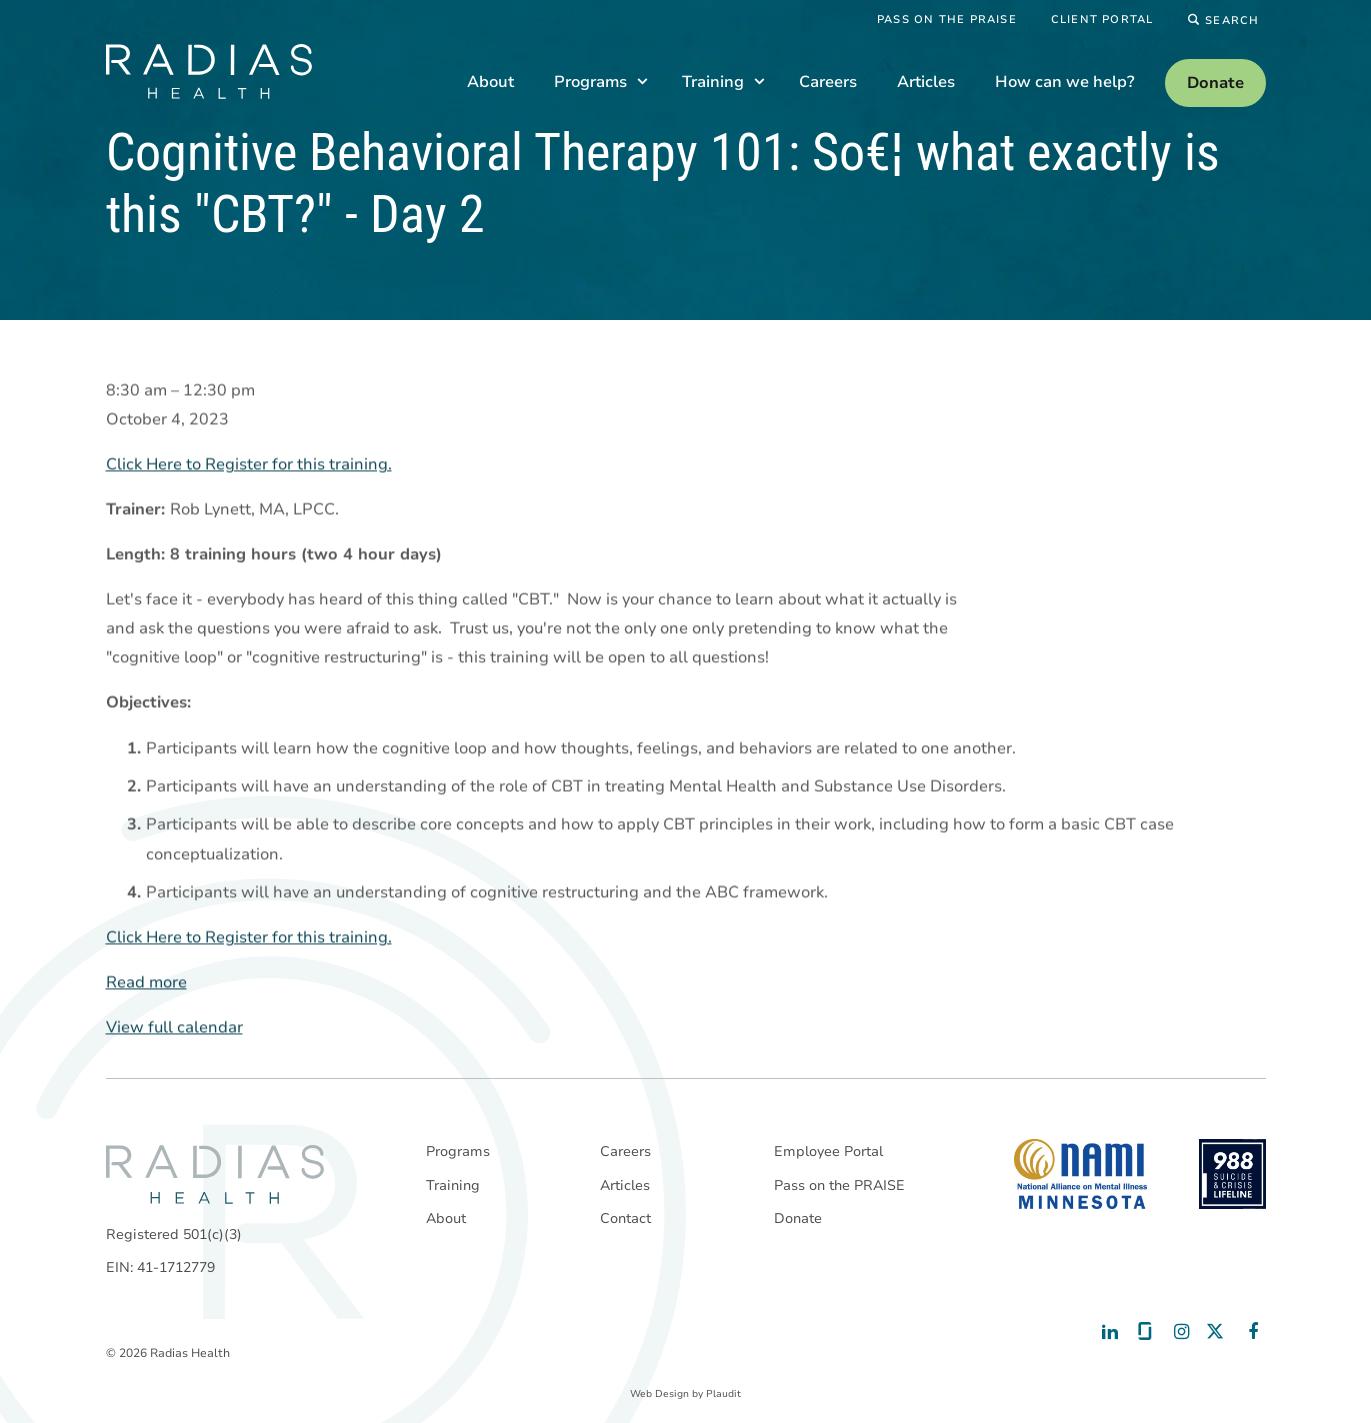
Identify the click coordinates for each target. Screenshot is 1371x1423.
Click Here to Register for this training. (249, 465)
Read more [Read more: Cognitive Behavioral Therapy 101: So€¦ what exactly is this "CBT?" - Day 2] (146, 983)
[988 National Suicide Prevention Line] (1232, 1174)
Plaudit (723, 1394)
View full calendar (174, 1028)
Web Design (659, 1394)
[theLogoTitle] (209, 71)
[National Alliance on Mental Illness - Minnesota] (1080, 1174)
